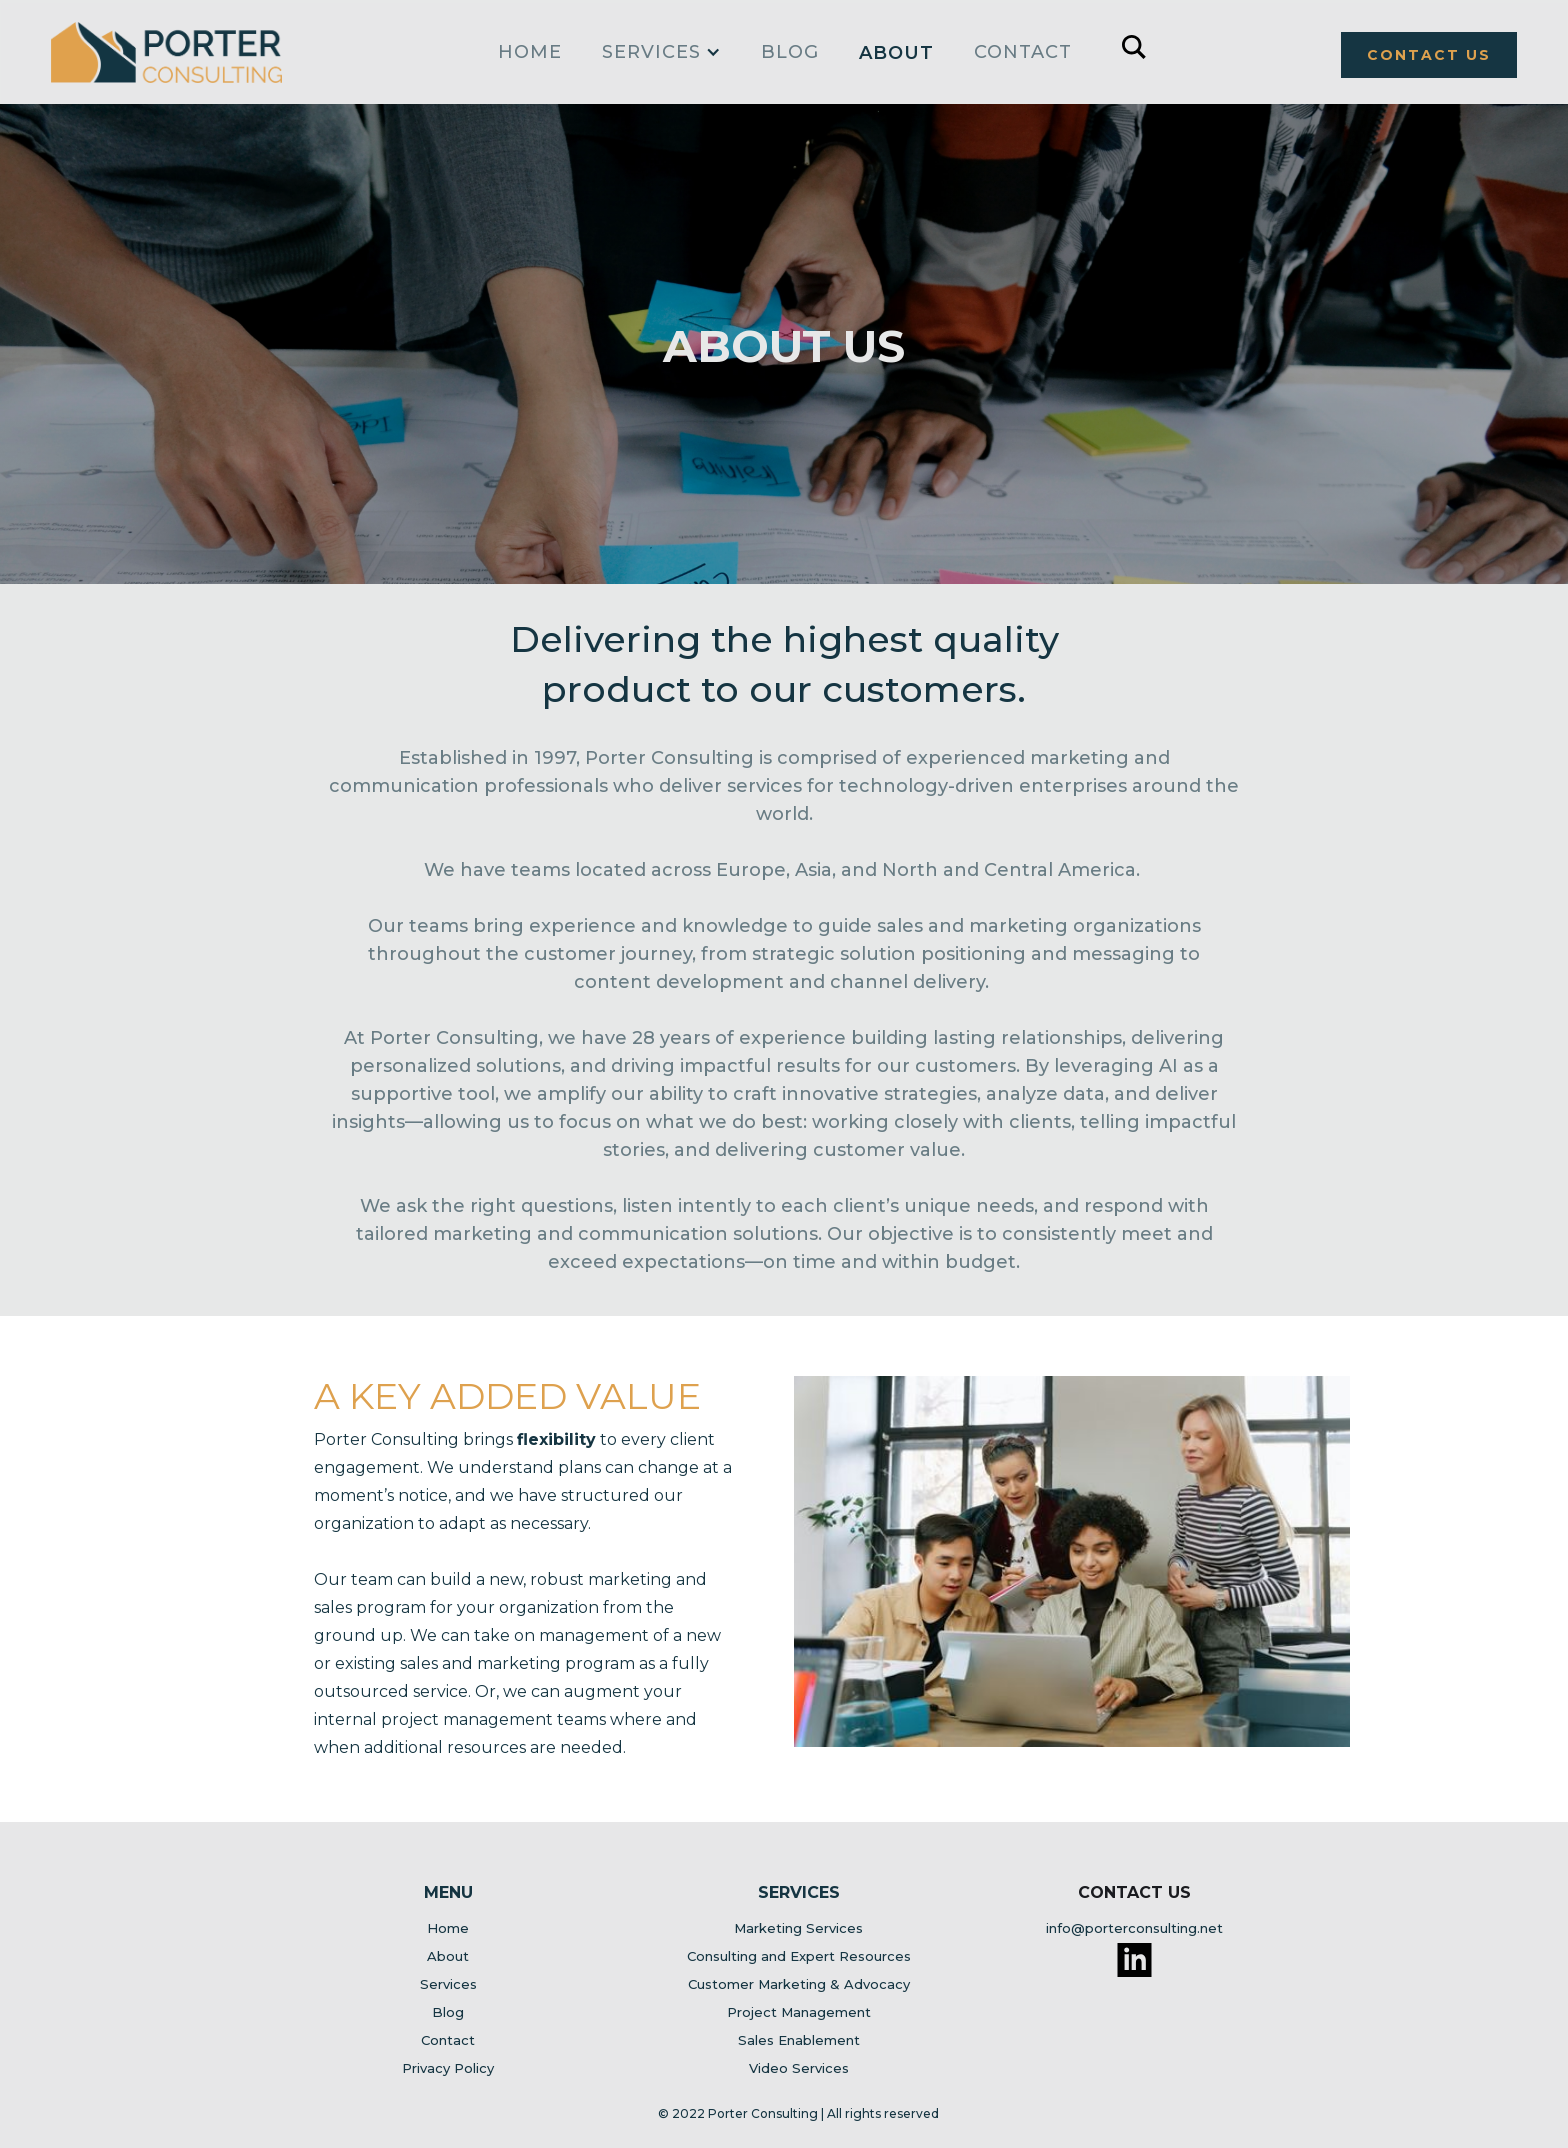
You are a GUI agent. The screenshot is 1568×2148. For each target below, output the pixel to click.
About (896, 53)
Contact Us (1134, 1892)
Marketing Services (798, 1928)
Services (448, 1984)
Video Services (799, 2068)
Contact (1023, 52)
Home (448, 1928)
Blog (790, 52)
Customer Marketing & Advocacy (799, 1984)
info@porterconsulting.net (1134, 1928)
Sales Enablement (799, 2040)
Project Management (799, 2012)
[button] (661, 47)
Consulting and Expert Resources (799, 1956)
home (530, 52)
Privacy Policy (448, 2068)
